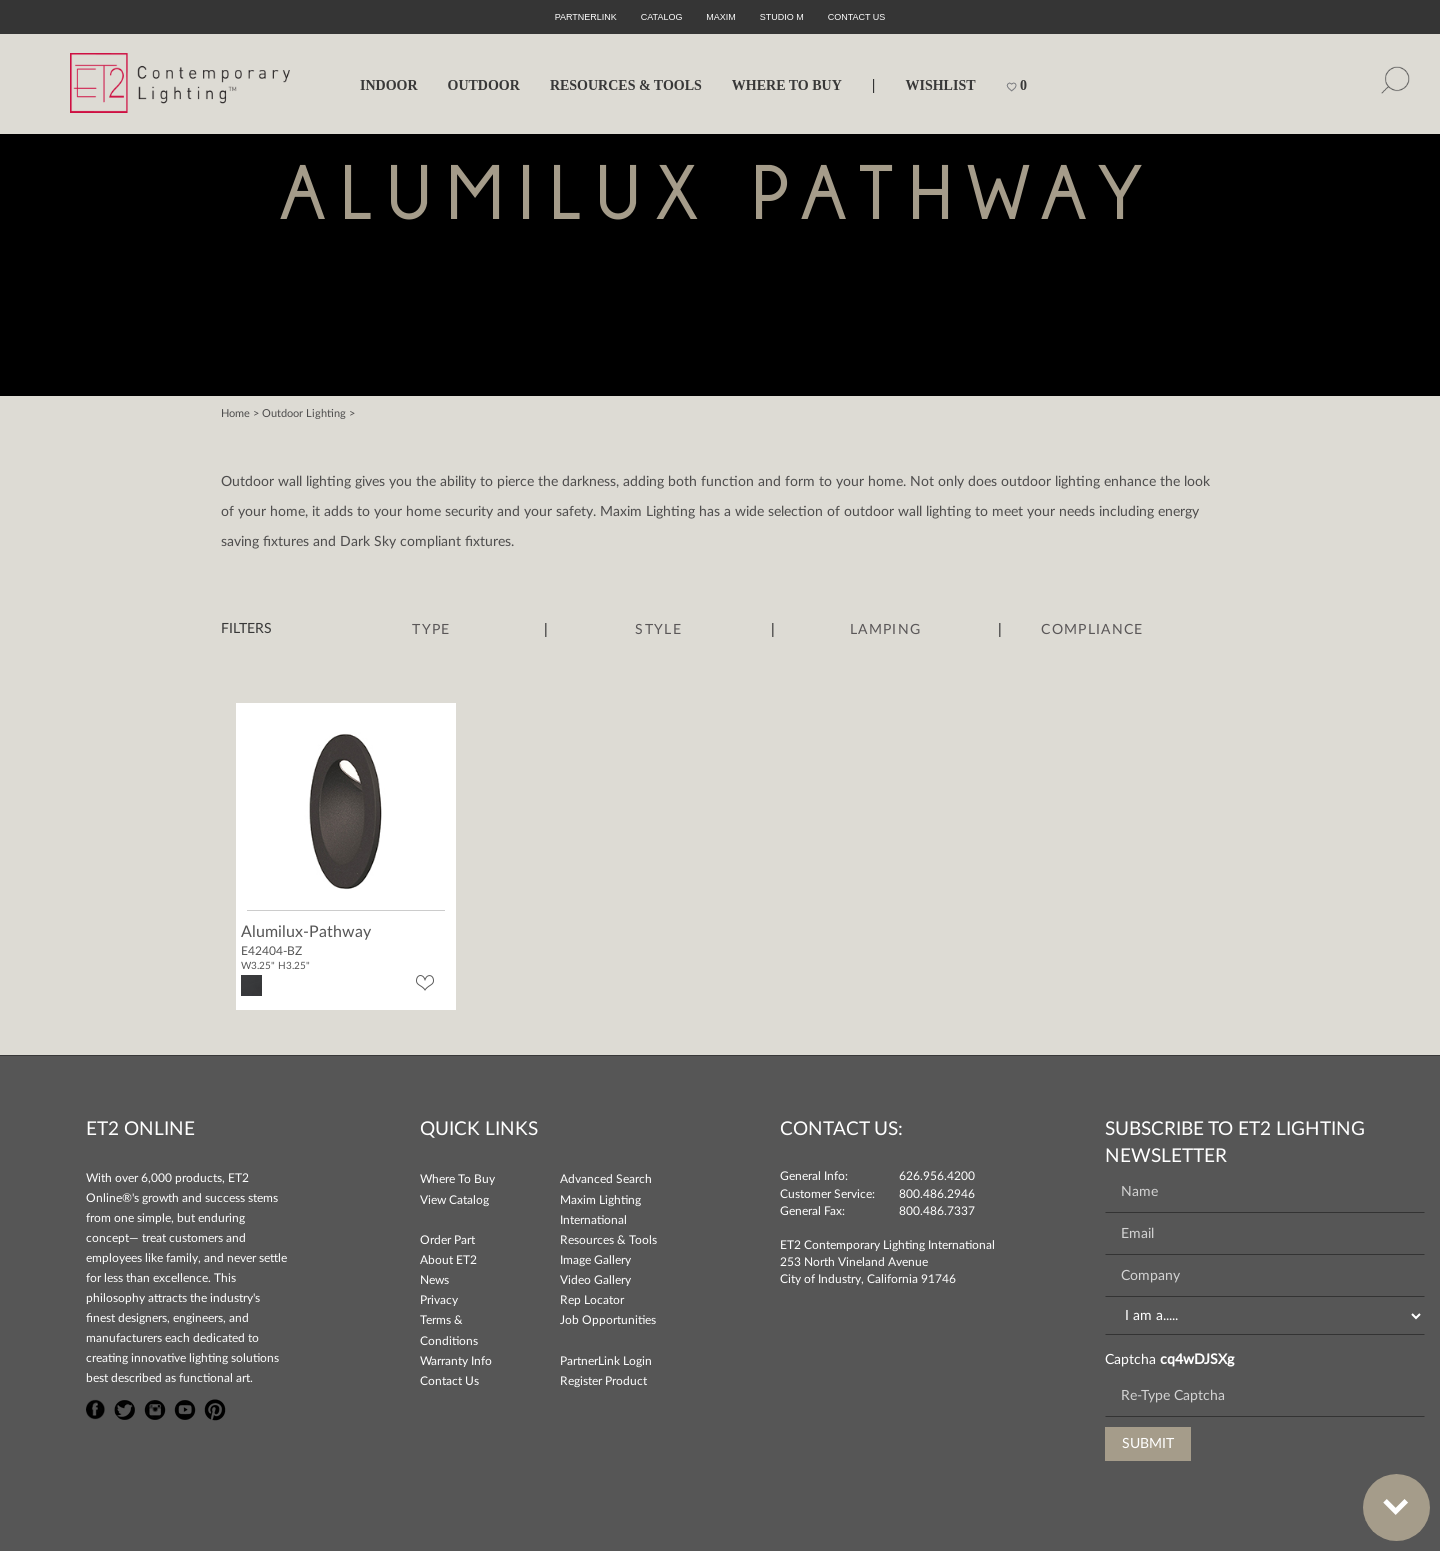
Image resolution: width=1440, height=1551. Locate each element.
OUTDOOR (484, 85)
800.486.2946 (937, 1194)
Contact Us (449, 1381)
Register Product (603, 1381)
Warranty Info (456, 1361)
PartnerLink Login (606, 1361)
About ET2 (448, 1260)
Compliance (1092, 630)
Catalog (662, 17)
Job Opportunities (608, 1320)
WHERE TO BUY (787, 85)
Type (431, 630)
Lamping (885, 630)
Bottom (1386, 1495)
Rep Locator (592, 1300)
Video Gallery (595, 1280)
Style (658, 630)
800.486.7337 (937, 1211)
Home (235, 413)
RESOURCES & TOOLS (626, 85)
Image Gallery (595, 1260)
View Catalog (454, 1200)
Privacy (439, 1300)
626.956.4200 (937, 1176)
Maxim (721, 17)
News (434, 1280)
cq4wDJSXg (1197, 1360)
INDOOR (389, 85)
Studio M (782, 17)
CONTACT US (857, 17)
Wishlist (940, 85)
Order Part (447, 1240)
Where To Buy (457, 1179)
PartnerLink (586, 17)
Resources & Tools (608, 1240)
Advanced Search (606, 1179)
